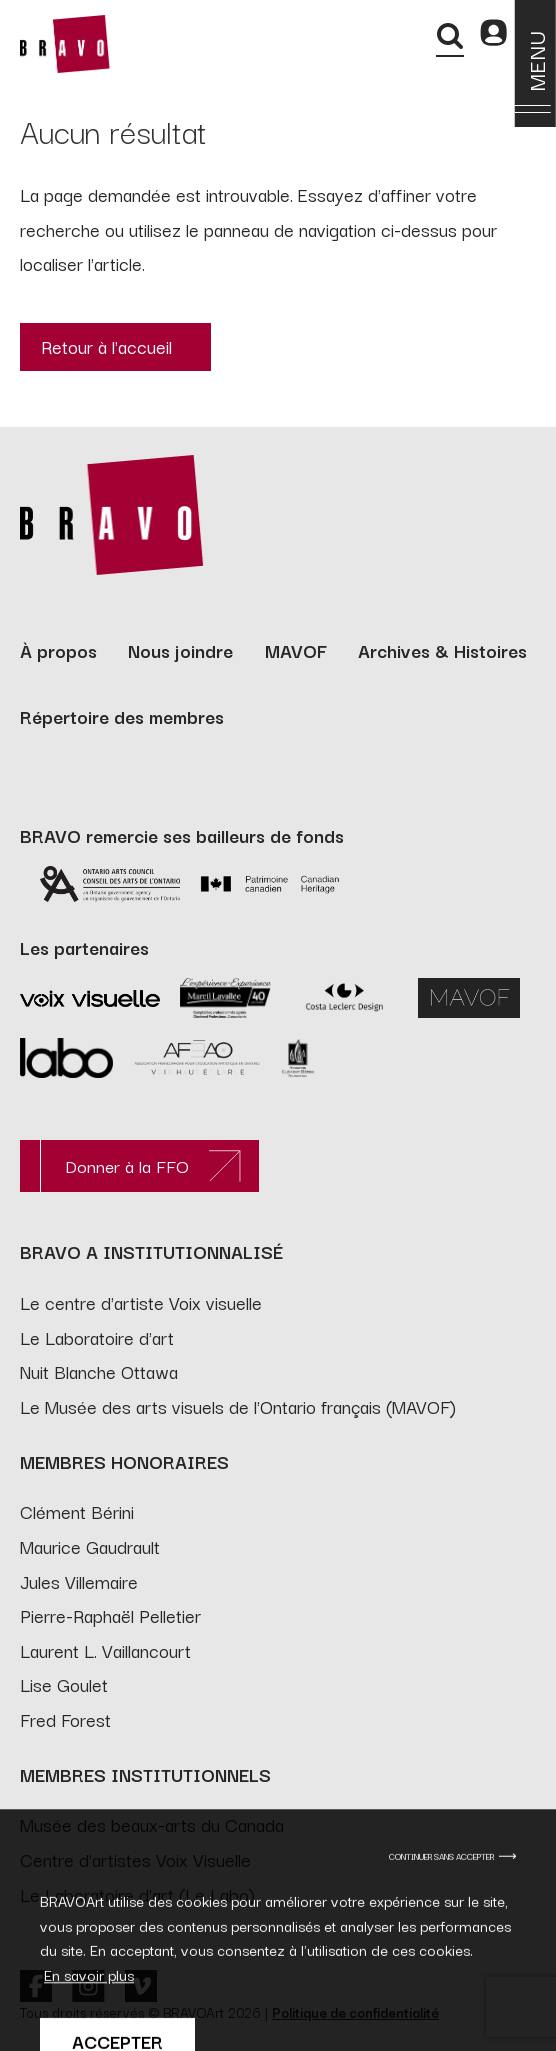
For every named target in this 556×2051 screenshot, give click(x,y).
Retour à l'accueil (106, 346)
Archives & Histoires (442, 650)
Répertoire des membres (122, 716)
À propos (58, 650)
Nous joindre (180, 650)
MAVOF (296, 650)
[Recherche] (450, 36)
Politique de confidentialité (355, 2012)
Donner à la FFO (127, 1165)
